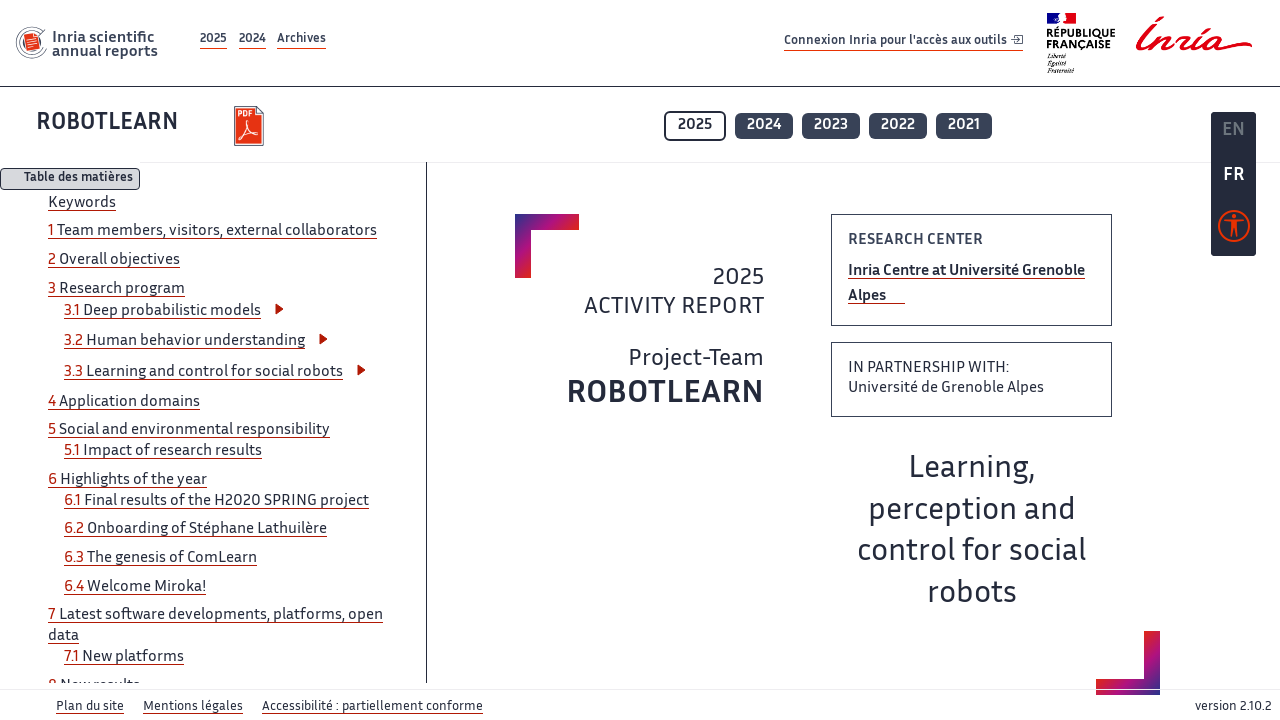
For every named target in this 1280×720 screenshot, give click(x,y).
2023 (831, 125)
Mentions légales (193, 707)
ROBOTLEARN (107, 123)
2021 (964, 125)
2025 (213, 39)
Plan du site (90, 707)
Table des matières (78, 179)
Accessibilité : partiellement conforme (372, 707)
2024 (252, 39)
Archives (301, 39)
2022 (898, 125)
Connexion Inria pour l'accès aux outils (903, 42)
